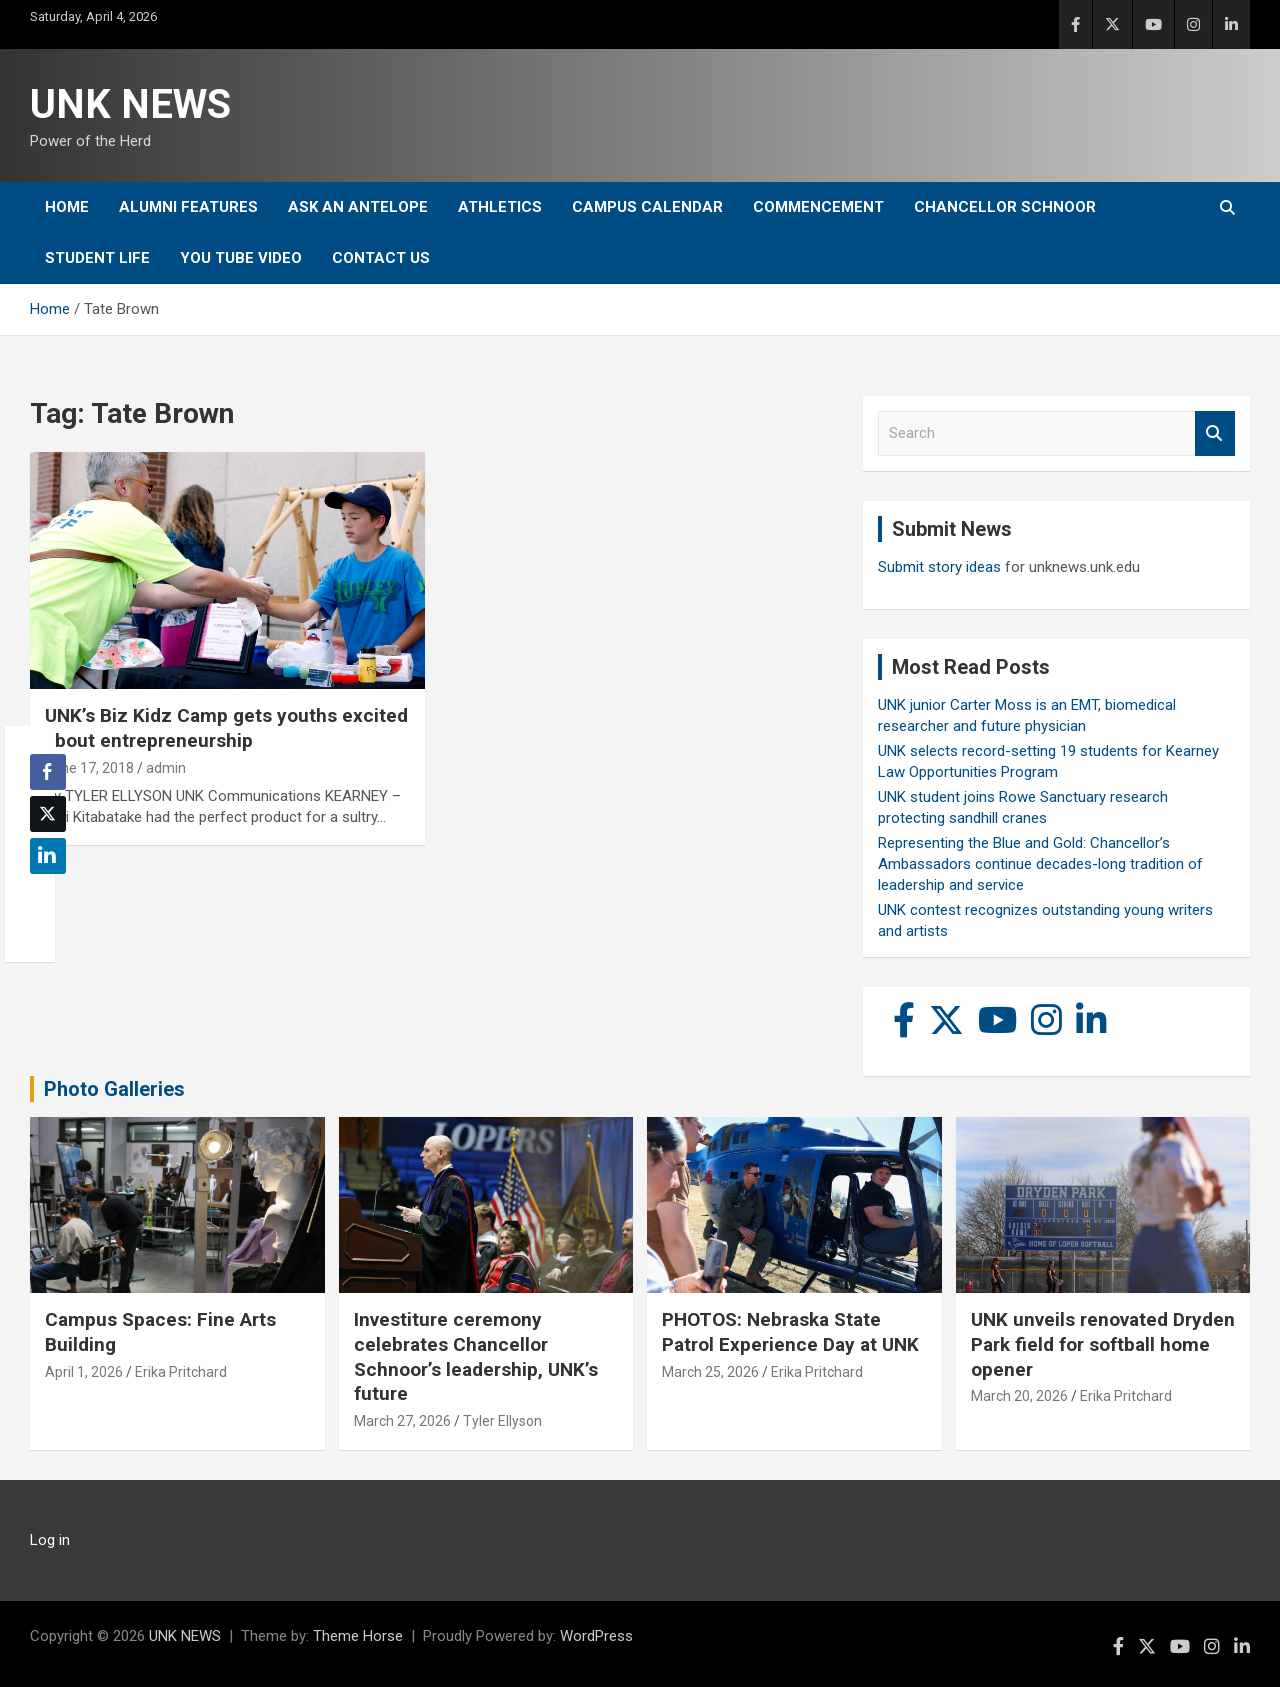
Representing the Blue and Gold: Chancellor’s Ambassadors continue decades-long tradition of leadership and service (1040, 864)
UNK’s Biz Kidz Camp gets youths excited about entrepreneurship (226, 728)
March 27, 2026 (402, 1421)
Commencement (818, 207)
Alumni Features (188, 207)
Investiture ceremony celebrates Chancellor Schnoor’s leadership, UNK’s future (476, 1356)
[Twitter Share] (48, 814)
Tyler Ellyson (502, 1421)
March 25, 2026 (710, 1372)
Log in (50, 1540)
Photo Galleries (114, 1089)
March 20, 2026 (1019, 1396)
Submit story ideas (939, 567)
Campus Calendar (647, 207)
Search (1215, 433)
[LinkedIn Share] (48, 856)
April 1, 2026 (84, 1372)
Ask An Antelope (358, 207)
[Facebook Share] (48, 772)
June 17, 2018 (89, 768)
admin (166, 768)
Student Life (97, 258)
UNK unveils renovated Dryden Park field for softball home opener (1103, 1344)
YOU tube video (241, 258)
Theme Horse (358, 1636)
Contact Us (381, 258)
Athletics (500, 207)
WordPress (596, 1636)
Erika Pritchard (181, 1372)
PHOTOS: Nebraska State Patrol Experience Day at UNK (790, 1332)
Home (67, 207)
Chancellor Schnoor (1005, 207)
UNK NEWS (130, 104)
